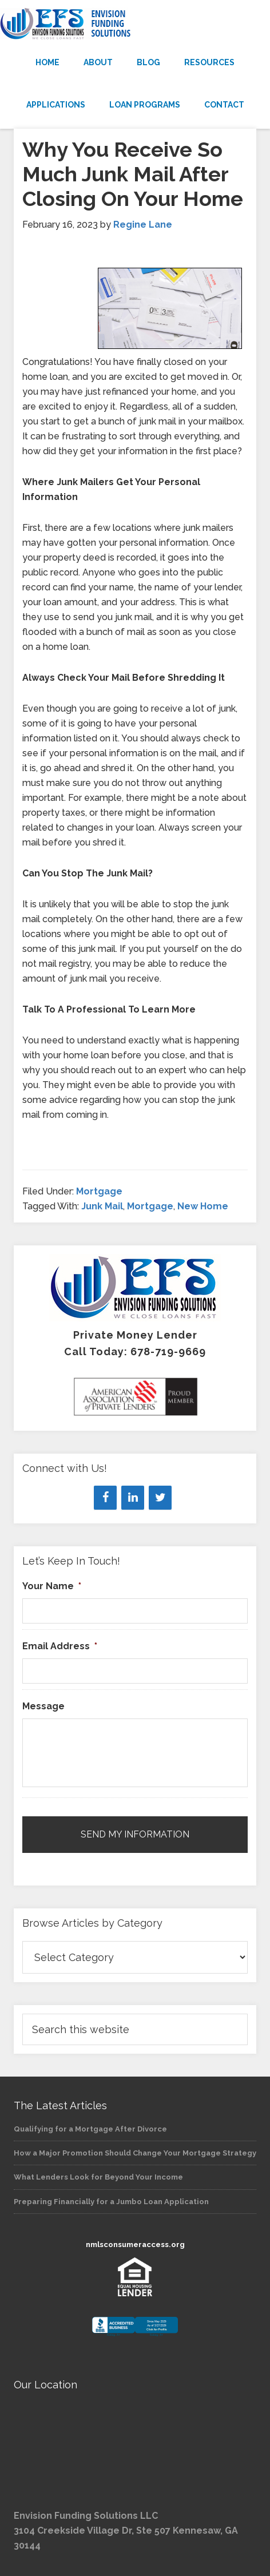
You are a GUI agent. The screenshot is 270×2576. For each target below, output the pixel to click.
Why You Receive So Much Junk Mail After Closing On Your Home (132, 174)
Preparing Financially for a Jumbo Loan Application (111, 2201)
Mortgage (99, 1191)
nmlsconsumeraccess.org (135, 2244)
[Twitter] (160, 1498)
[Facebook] (105, 1498)
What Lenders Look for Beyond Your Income (98, 2177)
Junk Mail (102, 1206)
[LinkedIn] (132, 1498)
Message (43, 1706)
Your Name (51, 1586)
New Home (202, 1206)
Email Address (59, 1646)
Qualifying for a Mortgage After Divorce (90, 2129)
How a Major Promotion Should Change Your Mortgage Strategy (135, 2153)
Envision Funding (135, 24)
